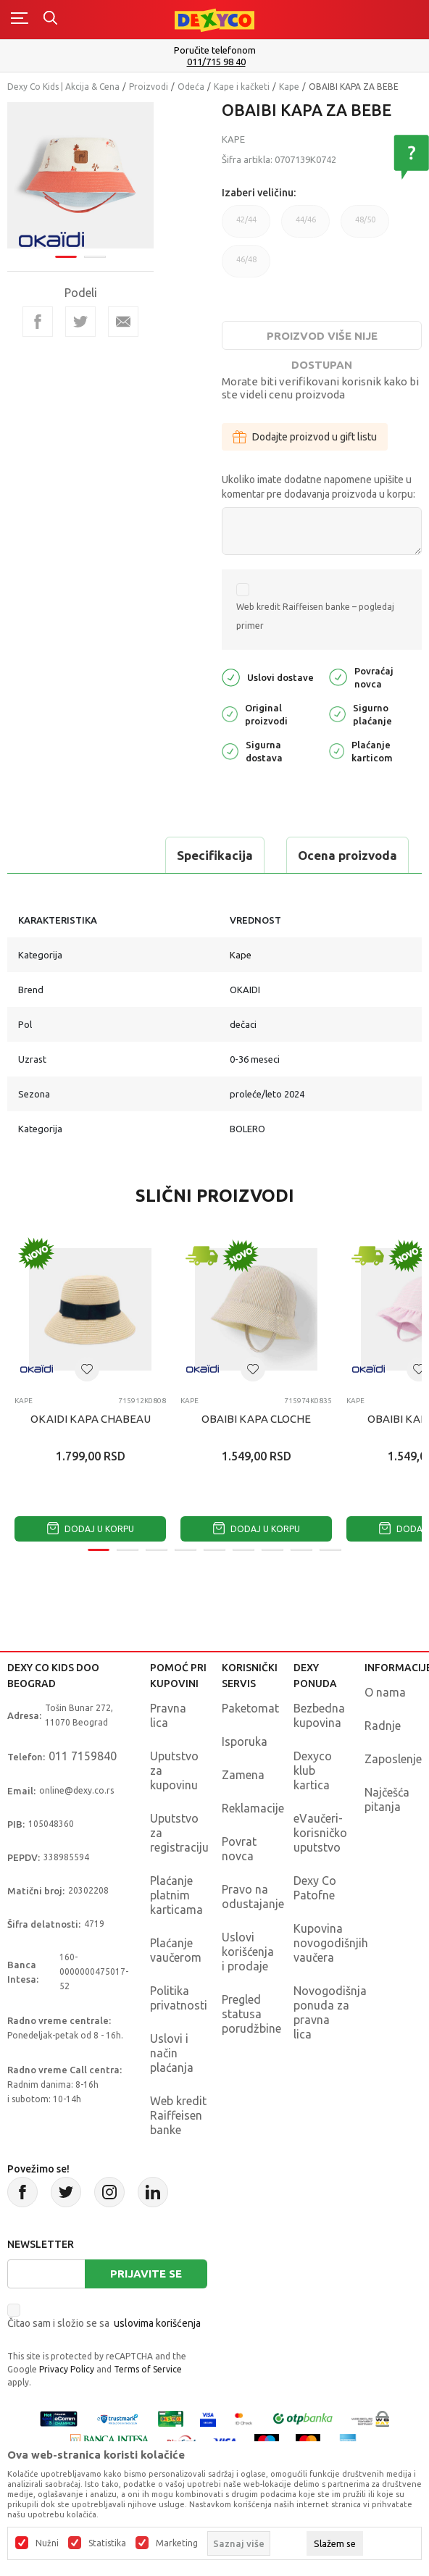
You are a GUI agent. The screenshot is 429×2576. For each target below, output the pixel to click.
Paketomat (250, 1708)
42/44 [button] (246, 226)
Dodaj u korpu (90, 1529)
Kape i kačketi (242, 86)
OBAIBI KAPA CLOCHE (256, 1419)
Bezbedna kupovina (319, 1715)
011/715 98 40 (216, 62)
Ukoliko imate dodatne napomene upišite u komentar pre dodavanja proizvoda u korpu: (318, 487)
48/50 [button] (365, 226)
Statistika (107, 2543)
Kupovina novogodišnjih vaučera (330, 1943)
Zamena (243, 1774)
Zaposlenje (393, 1758)
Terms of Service (148, 2369)
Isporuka (244, 1741)
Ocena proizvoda (347, 855)
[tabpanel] (80, 175)
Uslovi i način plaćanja (171, 2053)
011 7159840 (83, 1755)
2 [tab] (95, 256)
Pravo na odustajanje (253, 1896)
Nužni (47, 2543)
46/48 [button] (246, 266)
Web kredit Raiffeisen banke (178, 2115)
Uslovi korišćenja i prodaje (248, 1952)
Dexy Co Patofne (314, 1888)
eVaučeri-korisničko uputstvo (320, 1833)
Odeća (191, 86)
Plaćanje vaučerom (175, 1950)
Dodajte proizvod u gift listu (305, 436)
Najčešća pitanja (387, 1799)
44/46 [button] (305, 226)
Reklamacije (253, 1808)
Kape (289, 86)
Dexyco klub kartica (312, 1770)
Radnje (383, 1725)
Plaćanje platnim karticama (176, 1895)
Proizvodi (148, 86)
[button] (87, 1369)
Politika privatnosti (178, 1998)
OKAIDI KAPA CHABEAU (90, 1419)
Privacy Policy (66, 2369)
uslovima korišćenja (157, 2323)
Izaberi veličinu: (259, 192)
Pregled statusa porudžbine (251, 2014)
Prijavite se (146, 2273)
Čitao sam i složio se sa (104, 2323)
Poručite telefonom (215, 50)
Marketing (177, 2543)
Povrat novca (239, 1848)
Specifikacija (215, 855)
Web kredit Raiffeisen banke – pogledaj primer (315, 616)
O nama (385, 1692)
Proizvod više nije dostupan (322, 340)
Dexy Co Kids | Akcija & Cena (63, 86)
